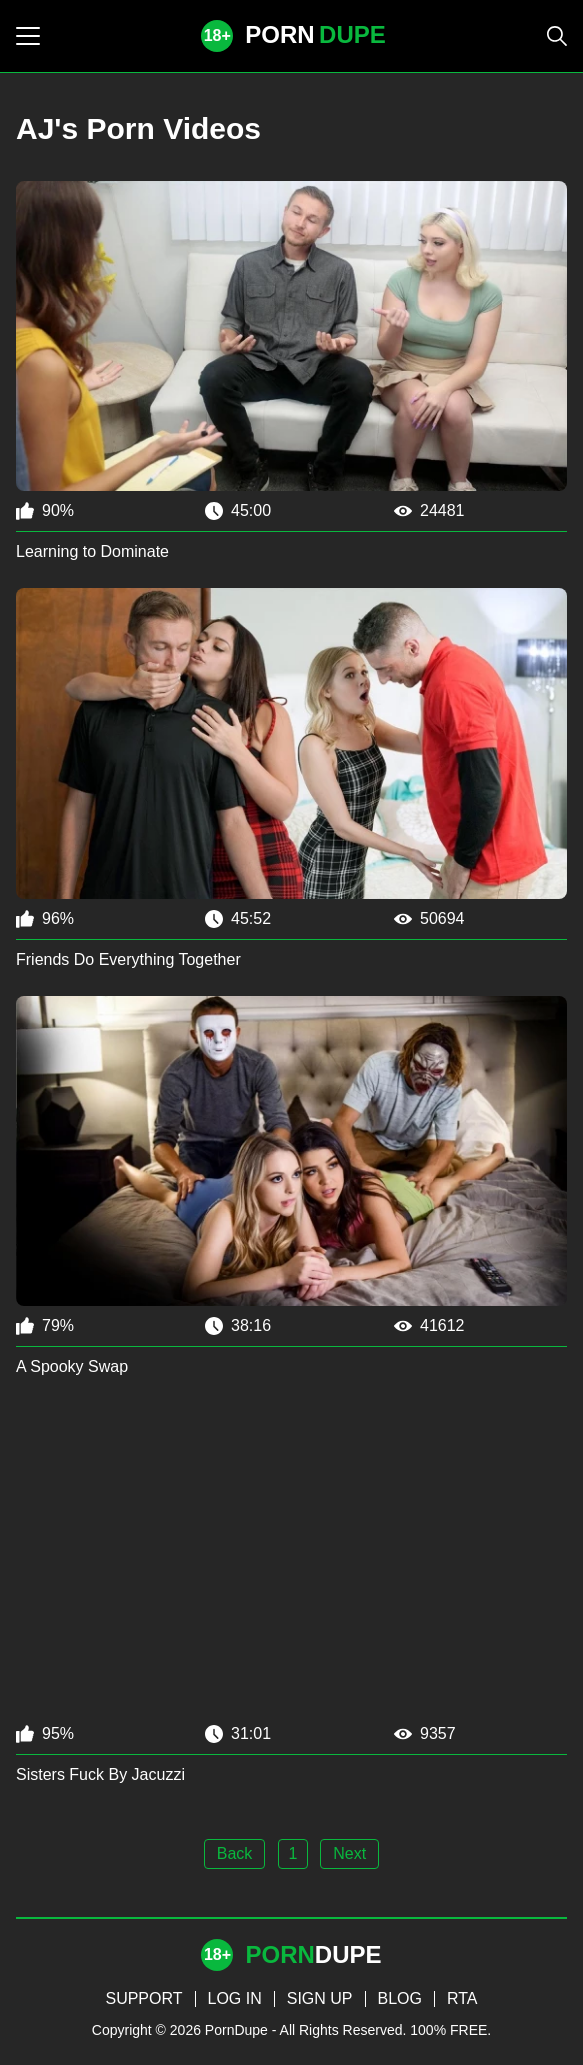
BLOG (400, 1998)
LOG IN (235, 1998)
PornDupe (236, 2030)
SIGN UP (320, 1998)
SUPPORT (143, 1998)
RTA (462, 1998)
